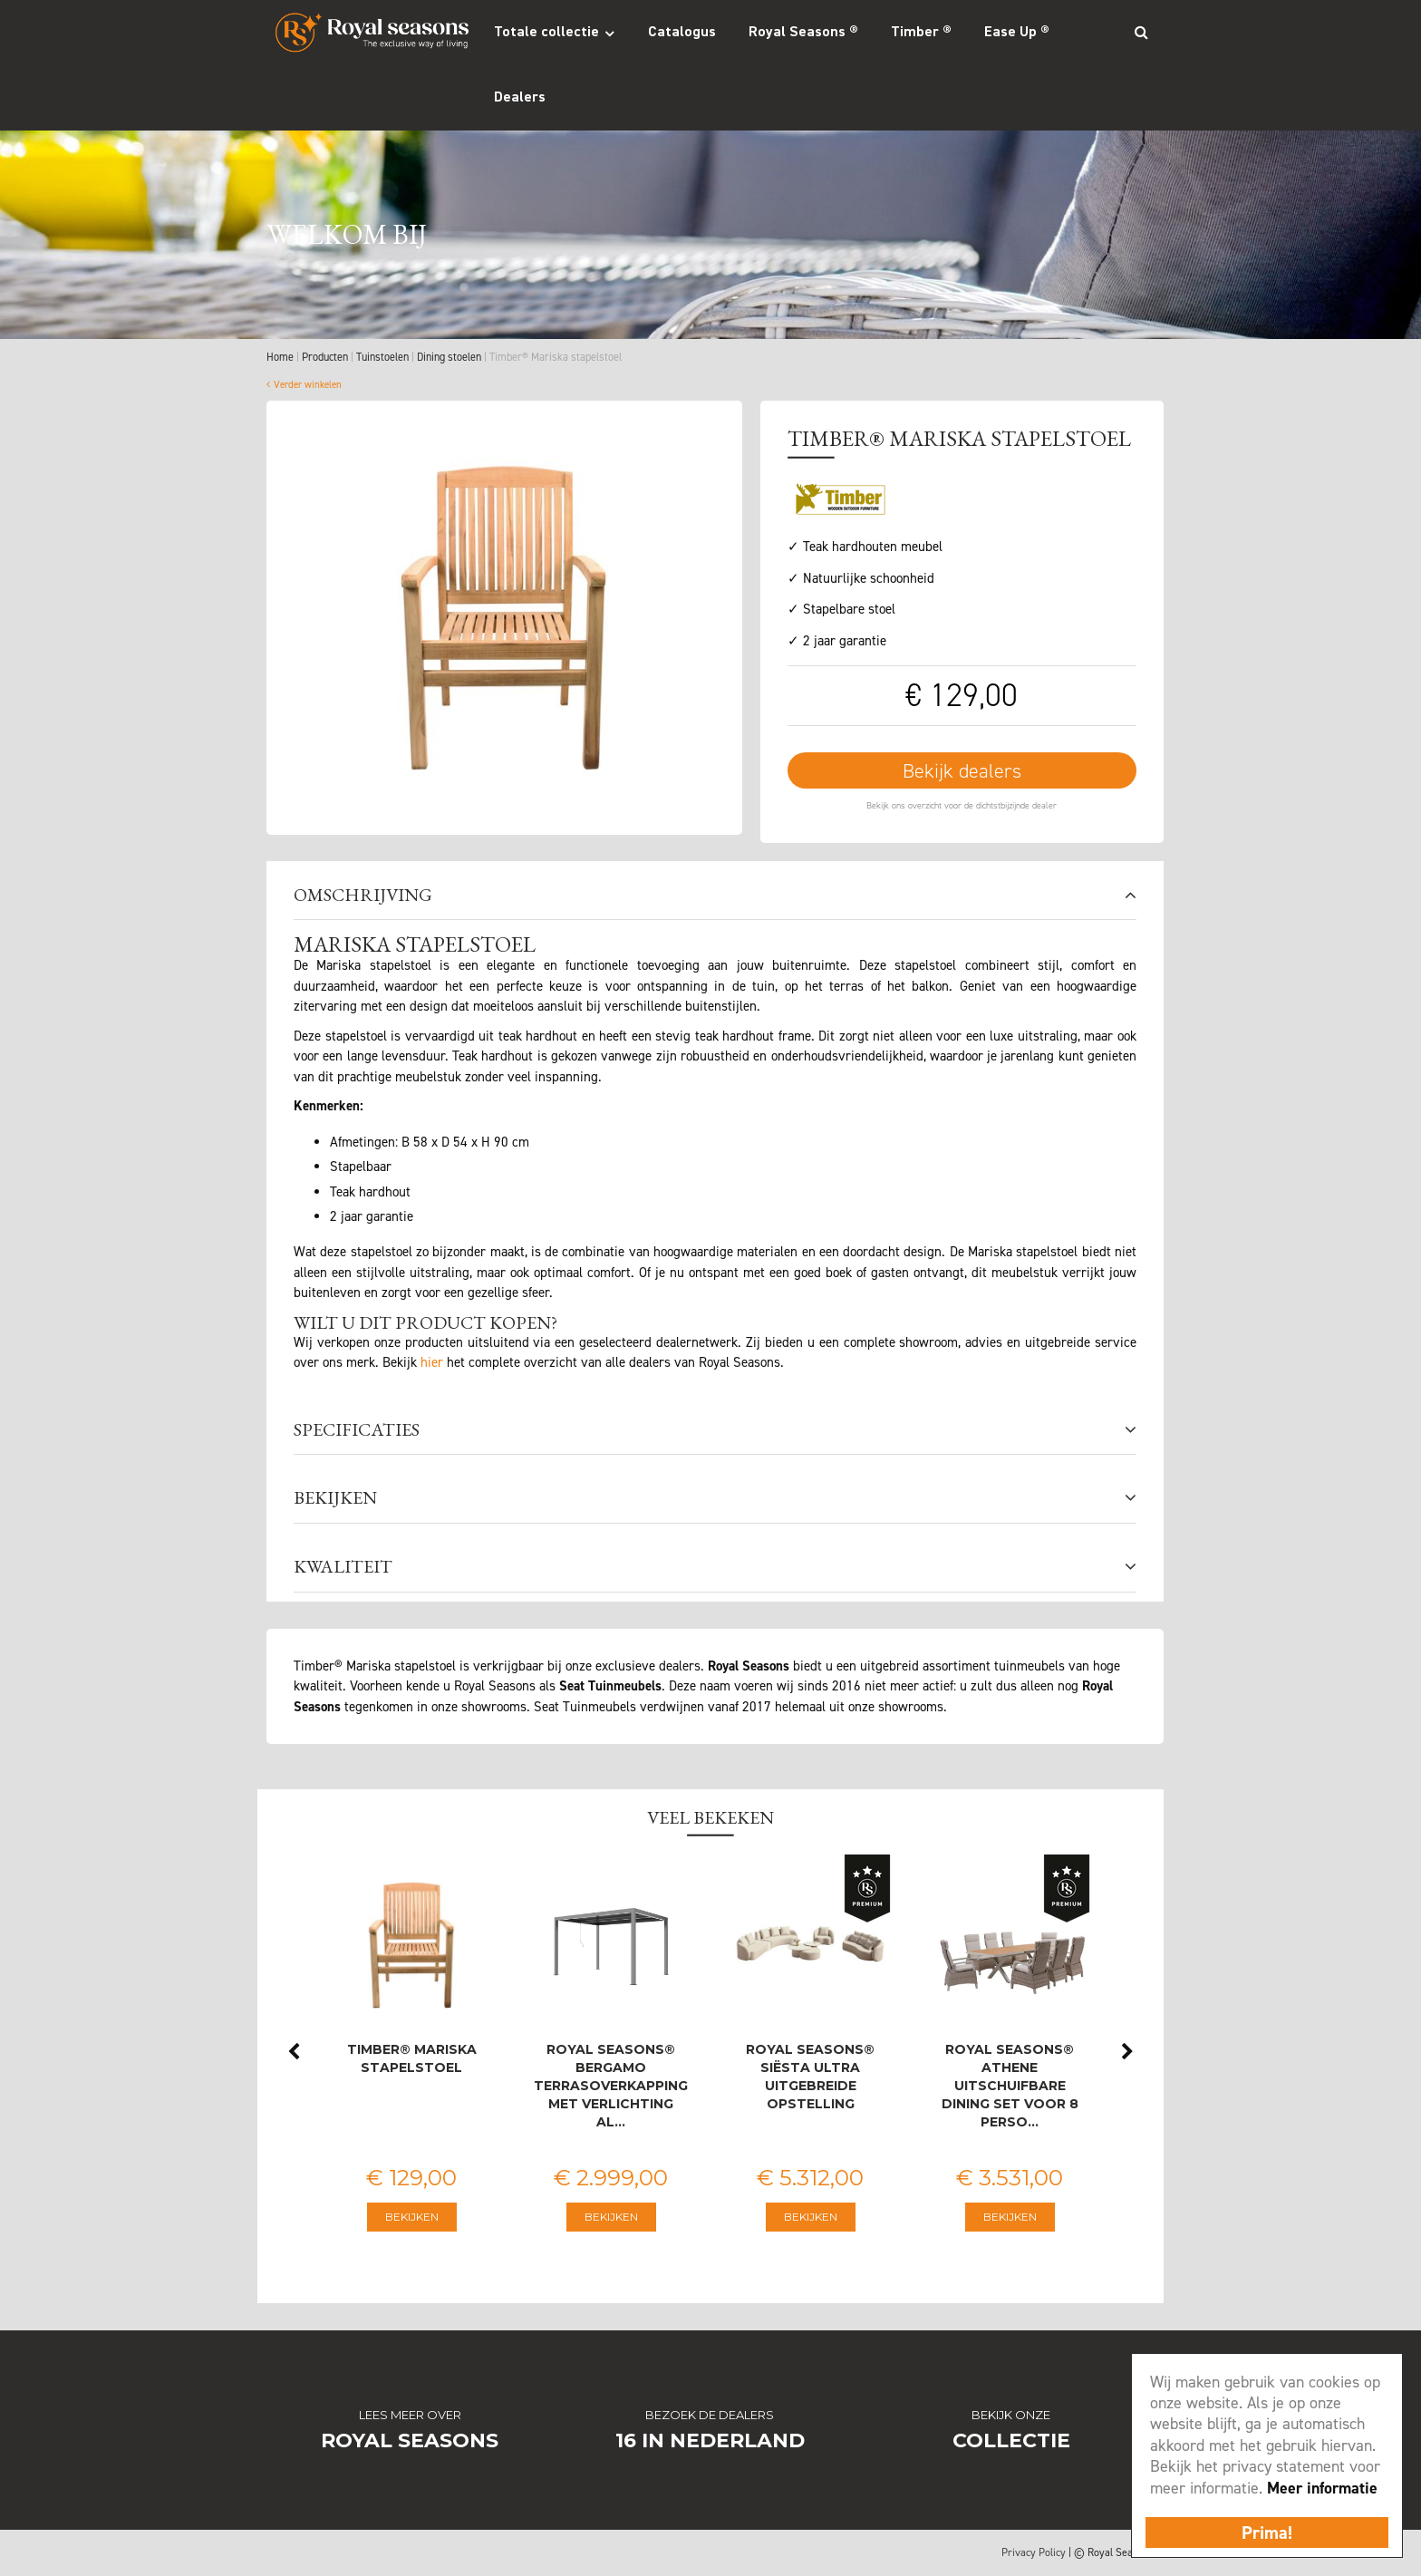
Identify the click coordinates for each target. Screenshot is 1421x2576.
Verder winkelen (308, 385)
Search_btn (1141, 32)
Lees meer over (410, 2415)
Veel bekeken (710, 1818)
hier (431, 1363)
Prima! (1267, 2532)
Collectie (1011, 2441)
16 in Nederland (710, 2441)
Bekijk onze (1011, 2415)
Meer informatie (1322, 2488)
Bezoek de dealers (709, 2415)
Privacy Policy (1033, 2553)
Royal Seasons (409, 2441)
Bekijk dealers (962, 772)
